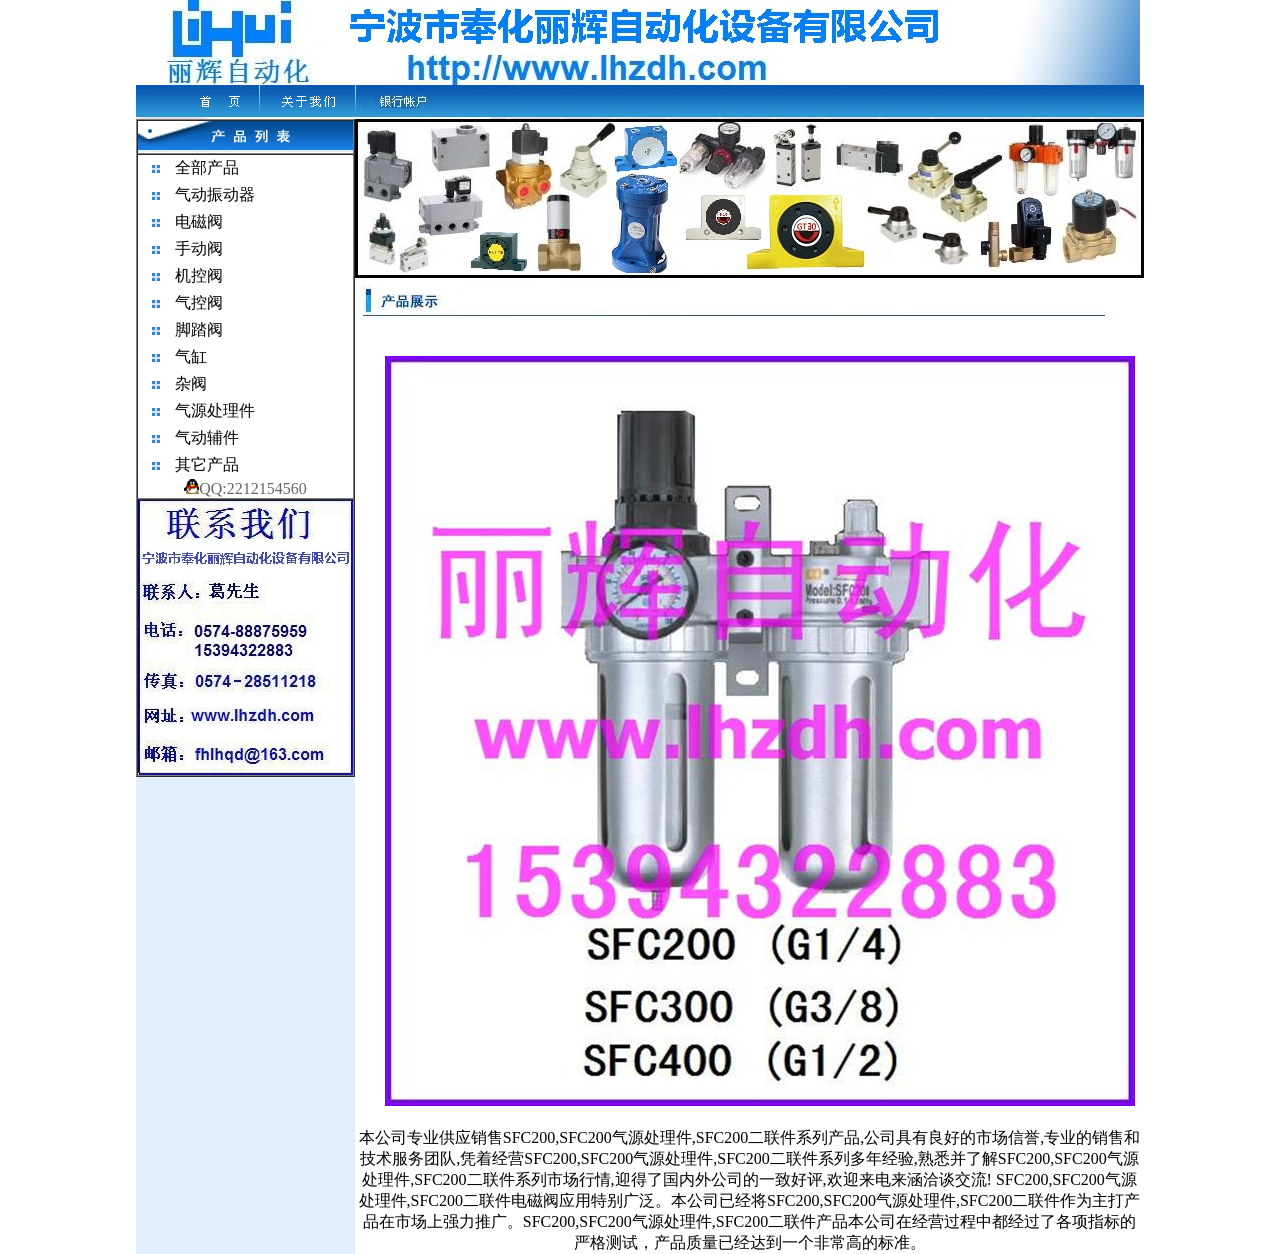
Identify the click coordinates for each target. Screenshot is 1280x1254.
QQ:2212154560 (245, 488)
